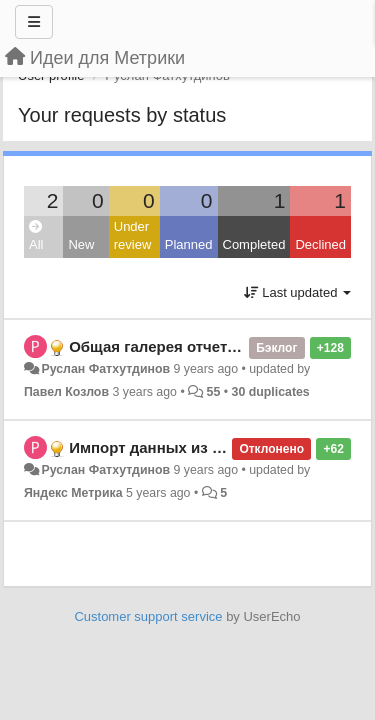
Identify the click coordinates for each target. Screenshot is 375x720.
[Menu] (34, 22)
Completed (254, 244)
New (81, 244)
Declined (320, 244)
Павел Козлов (66, 392)
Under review (133, 236)
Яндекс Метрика (73, 493)
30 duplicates (271, 392)
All (36, 236)
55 (214, 392)
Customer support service (148, 616)
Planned (189, 244)
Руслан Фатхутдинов (105, 369)
